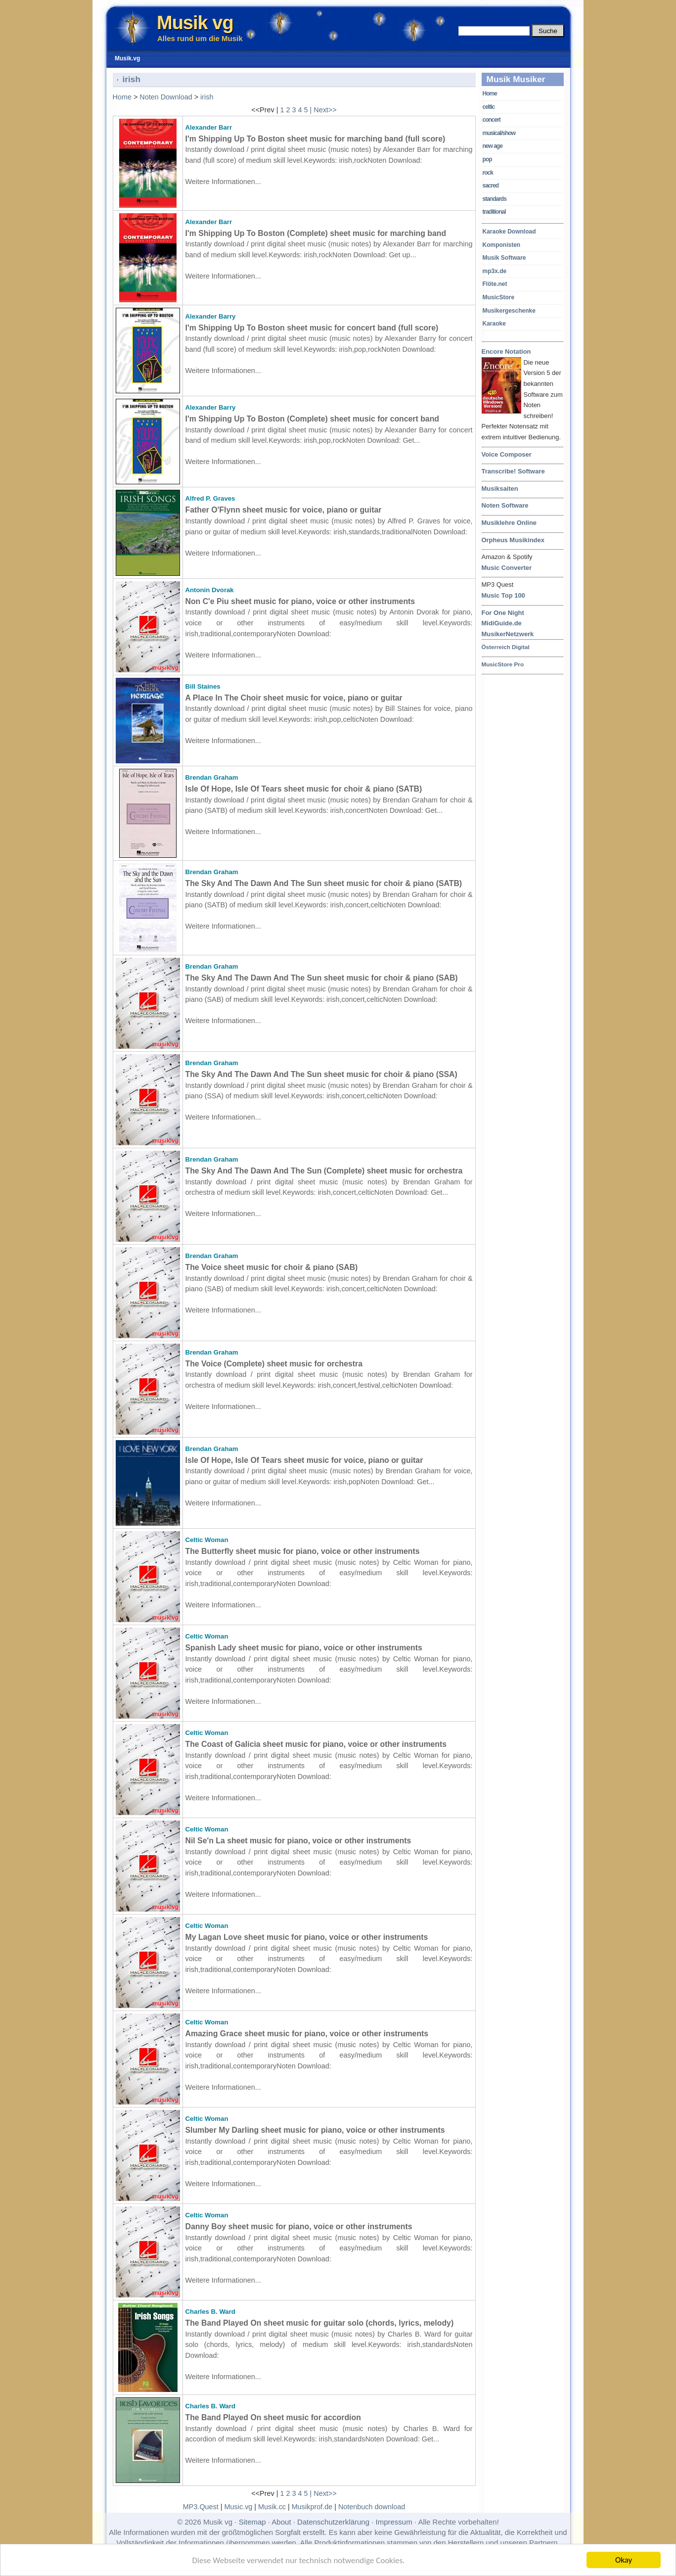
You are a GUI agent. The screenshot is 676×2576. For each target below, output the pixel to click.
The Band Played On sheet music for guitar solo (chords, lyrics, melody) (319, 2323)
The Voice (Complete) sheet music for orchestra (274, 1363)
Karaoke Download (509, 231)
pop (487, 159)
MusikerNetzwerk (508, 634)
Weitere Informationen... (223, 182)
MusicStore (499, 297)
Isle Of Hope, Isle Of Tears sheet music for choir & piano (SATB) (303, 789)
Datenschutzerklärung (333, 2522)
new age (492, 145)
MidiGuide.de (502, 623)
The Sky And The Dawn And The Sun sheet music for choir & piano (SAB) (321, 978)
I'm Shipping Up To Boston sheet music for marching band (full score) (315, 139)
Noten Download (165, 97)
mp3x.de (495, 271)
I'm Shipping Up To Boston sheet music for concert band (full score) (312, 328)
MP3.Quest (201, 2507)
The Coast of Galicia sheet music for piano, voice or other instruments (316, 1744)
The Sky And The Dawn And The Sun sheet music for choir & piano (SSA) (321, 1074)
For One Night (503, 612)
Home (490, 93)
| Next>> (323, 110)
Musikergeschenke (509, 310)
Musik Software (504, 257)
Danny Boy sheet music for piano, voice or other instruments (298, 2226)
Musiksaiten (500, 488)
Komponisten (502, 244)
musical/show (499, 133)
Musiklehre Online (509, 522)
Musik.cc (272, 2507)
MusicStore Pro (503, 664)
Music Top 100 (503, 595)
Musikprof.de (312, 2507)
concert (491, 119)
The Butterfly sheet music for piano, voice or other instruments (302, 1551)
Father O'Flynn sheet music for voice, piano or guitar (283, 510)
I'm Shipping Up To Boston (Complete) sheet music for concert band (312, 419)
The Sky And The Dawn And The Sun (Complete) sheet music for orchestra (324, 1171)
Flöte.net (495, 284)
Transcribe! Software (513, 471)
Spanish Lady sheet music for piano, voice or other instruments (303, 1647)
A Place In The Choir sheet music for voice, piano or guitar (294, 698)
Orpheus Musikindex (513, 540)
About (281, 2522)
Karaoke (494, 323)
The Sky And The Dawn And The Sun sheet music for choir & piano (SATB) (323, 883)
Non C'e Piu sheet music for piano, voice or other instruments (300, 601)
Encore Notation (506, 352)
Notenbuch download (371, 2507)
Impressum (394, 2522)
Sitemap (252, 2522)
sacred (491, 185)
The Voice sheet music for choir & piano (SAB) (271, 1267)
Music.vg (239, 2507)
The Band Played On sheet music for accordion (273, 2417)
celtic (489, 106)
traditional (494, 211)
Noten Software (505, 505)
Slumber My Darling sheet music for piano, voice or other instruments (315, 2130)
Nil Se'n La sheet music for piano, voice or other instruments (298, 1840)
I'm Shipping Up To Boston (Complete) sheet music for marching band (316, 233)
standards (494, 198)
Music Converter (507, 567)
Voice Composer (507, 454)
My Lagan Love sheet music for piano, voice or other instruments (306, 1937)
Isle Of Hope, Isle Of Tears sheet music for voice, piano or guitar (304, 1460)
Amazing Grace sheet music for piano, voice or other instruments (307, 2033)
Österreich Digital (506, 647)
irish (206, 97)
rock (488, 172)
